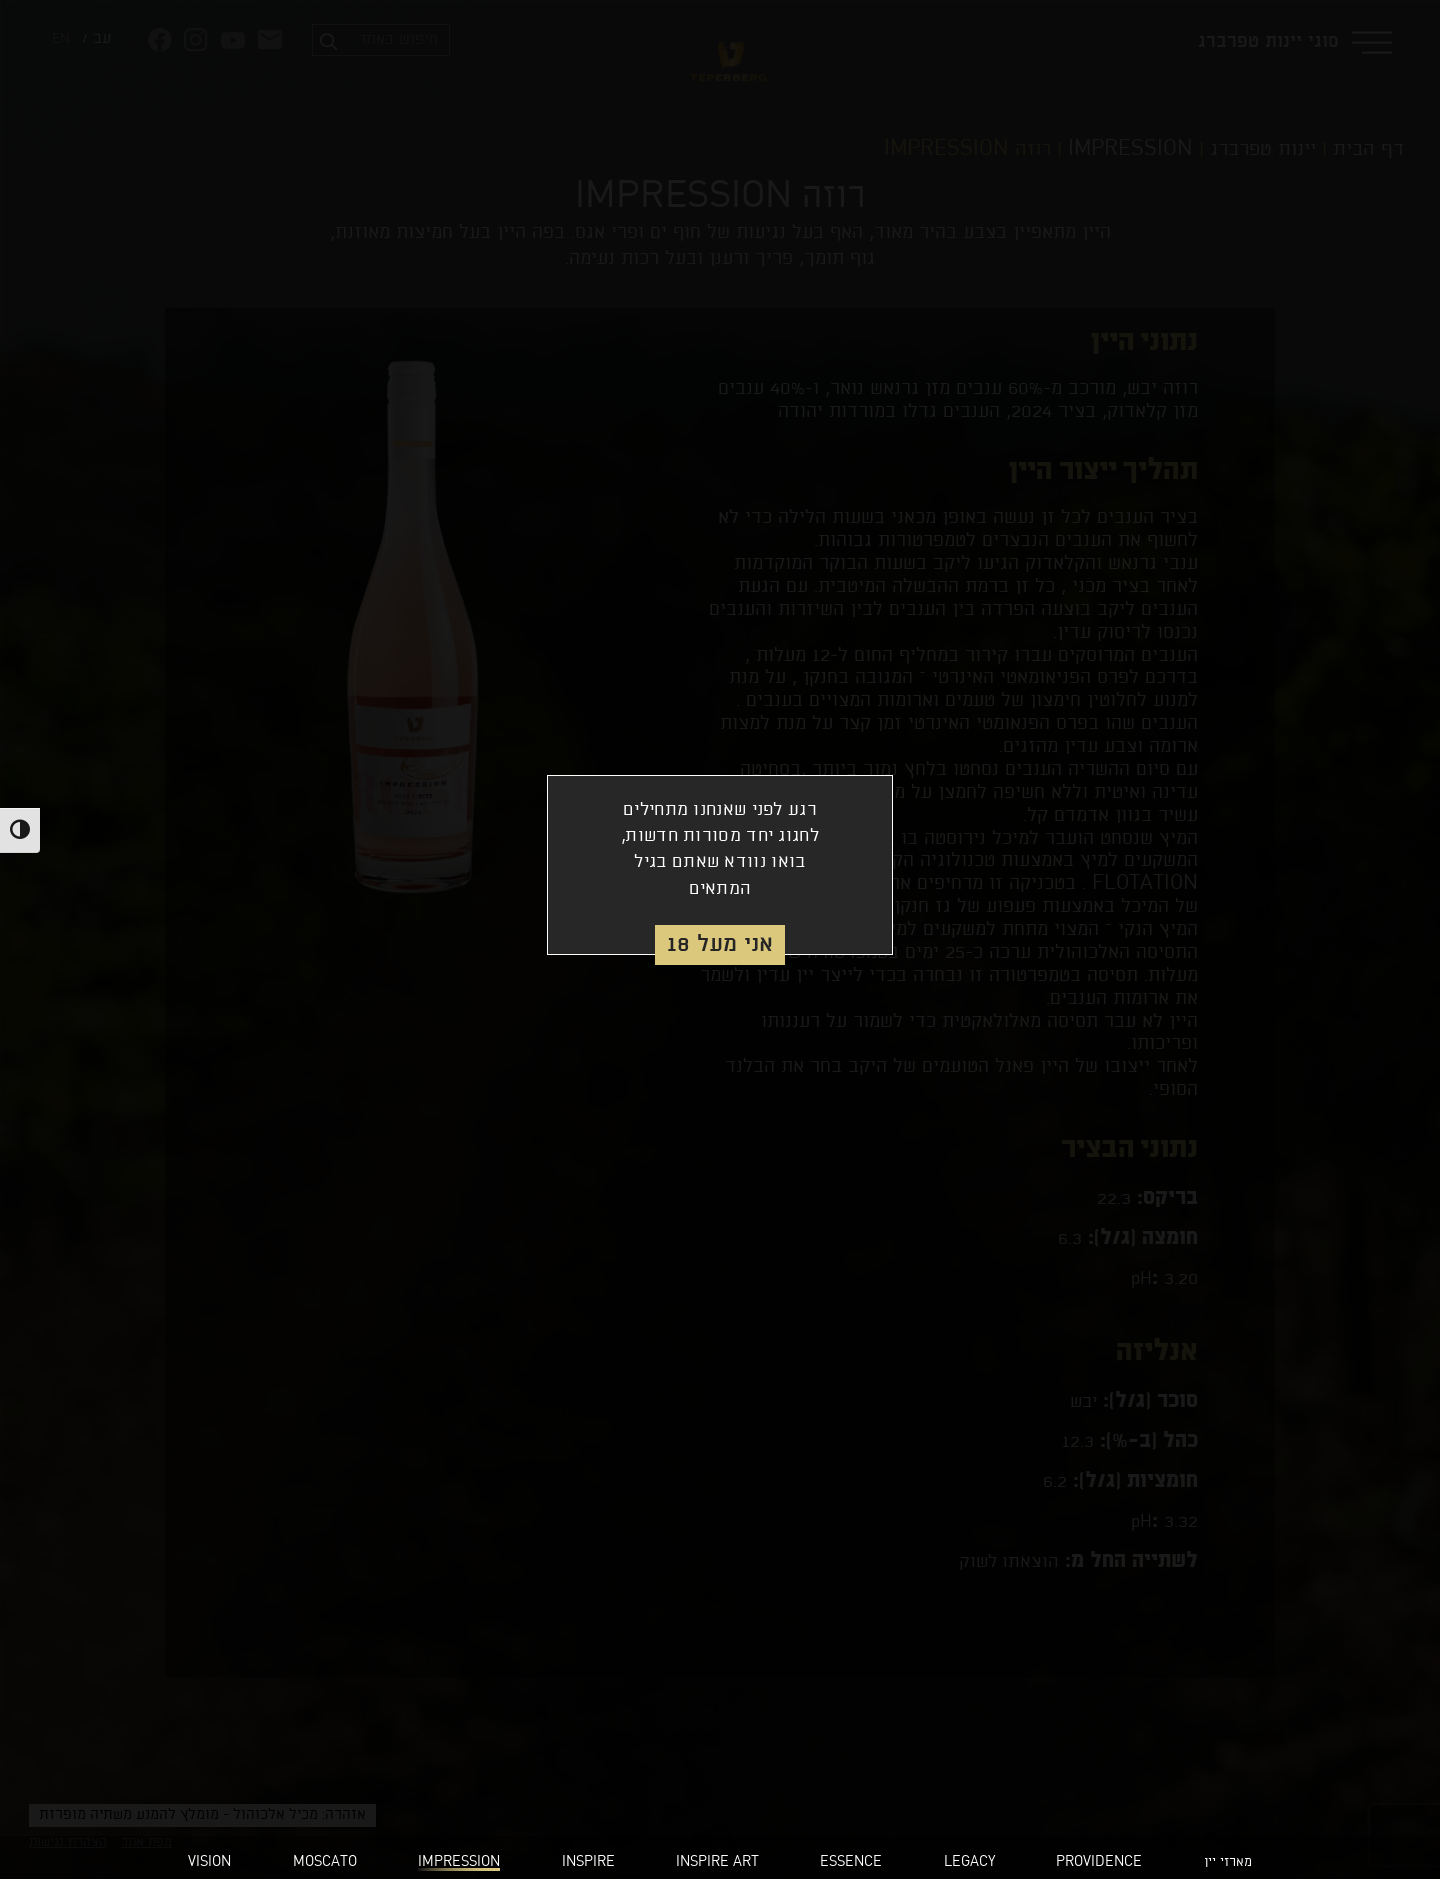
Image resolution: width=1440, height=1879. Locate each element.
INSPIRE (588, 1862)
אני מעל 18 (720, 944)
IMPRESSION (459, 1862)
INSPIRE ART (717, 1862)
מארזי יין (1228, 1862)
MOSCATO (325, 1862)
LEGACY (969, 1862)
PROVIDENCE (1099, 1862)
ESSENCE (851, 1862)
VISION (209, 1862)
